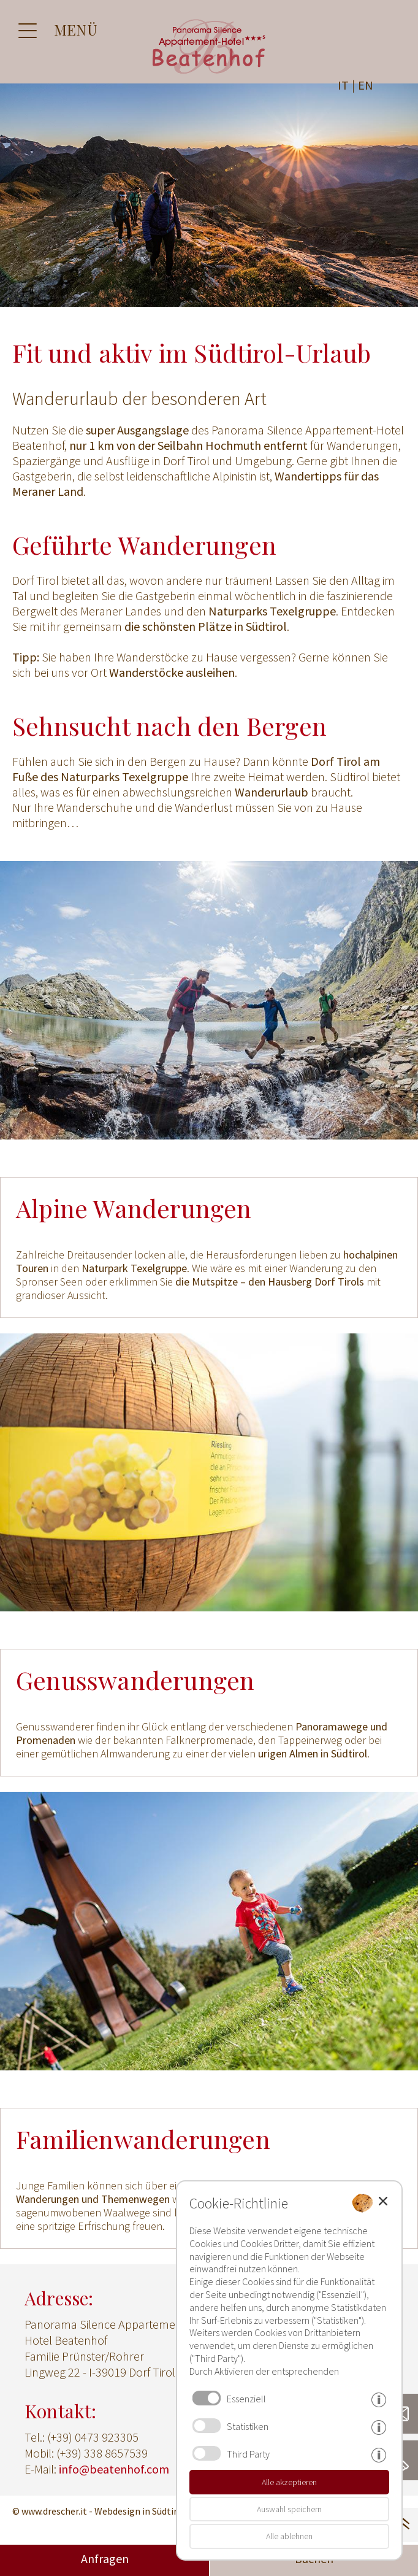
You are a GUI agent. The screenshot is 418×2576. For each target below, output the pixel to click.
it (343, 85)
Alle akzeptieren (289, 2482)
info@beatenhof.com (114, 2469)
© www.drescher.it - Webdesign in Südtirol (99, 2511)
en (365, 85)
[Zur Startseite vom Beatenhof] (209, 75)
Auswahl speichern (289, 2509)
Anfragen (105, 2558)
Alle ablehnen (289, 2536)
